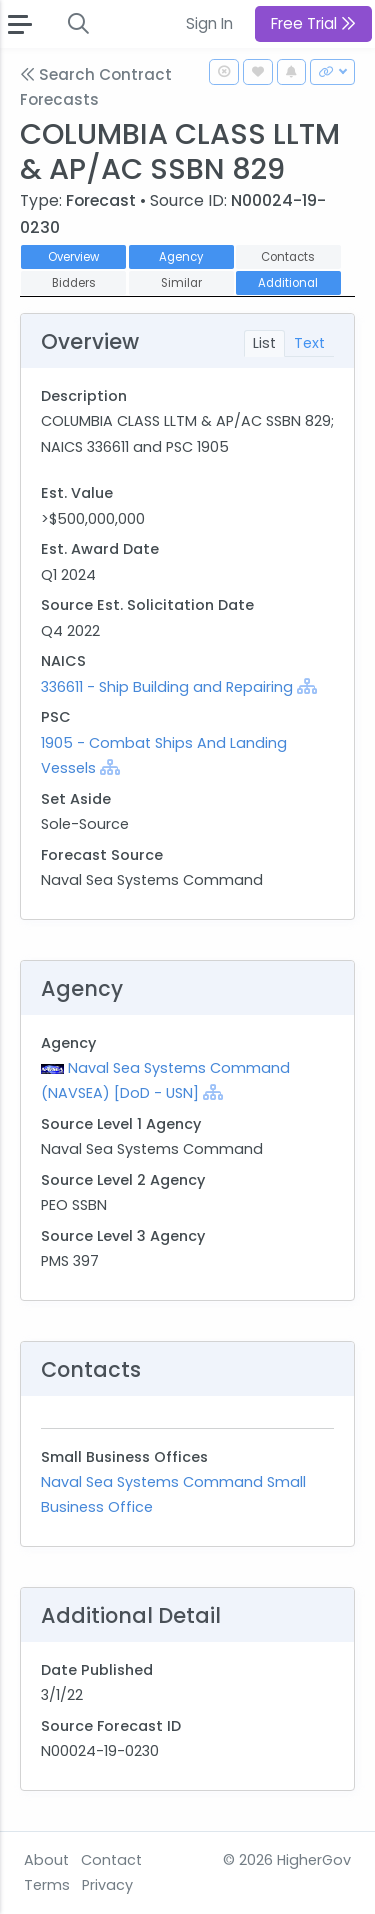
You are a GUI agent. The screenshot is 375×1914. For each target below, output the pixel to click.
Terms (47, 1885)
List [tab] (264, 343)
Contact (111, 1860)
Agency (181, 257)
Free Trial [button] (313, 23)
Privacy (107, 1885)
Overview (73, 257)
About (46, 1860)
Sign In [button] (209, 23)
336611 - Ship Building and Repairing (169, 687)
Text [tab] (309, 343)
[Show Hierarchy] (307, 686)
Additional (288, 283)
